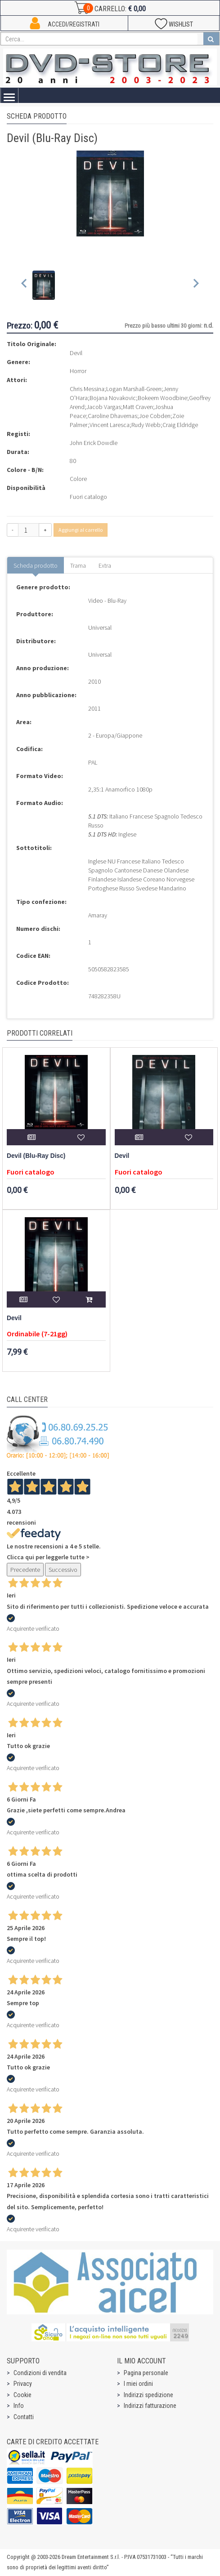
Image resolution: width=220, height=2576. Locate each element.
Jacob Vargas (103, 407)
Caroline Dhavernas (112, 416)
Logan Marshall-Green (134, 389)
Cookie (22, 2394)
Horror (78, 371)
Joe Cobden (155, 416)
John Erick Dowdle (93, 443)
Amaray (97, 915)
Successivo (63, 1570)
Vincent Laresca (110, 425)
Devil (122, 1155)
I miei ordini (138, 2383)
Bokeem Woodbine (162, 398)
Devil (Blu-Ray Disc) (36, 1155)
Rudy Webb (146, 425)
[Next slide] (195, 285)
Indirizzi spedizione (148, 2394)
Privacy (22, 2383)
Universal (100, 627)
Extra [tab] (105, 565)
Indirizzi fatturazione (150, 2405)
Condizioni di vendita (40, 2372)
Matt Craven (138, 407)
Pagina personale (146, 2372)
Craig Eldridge (180, 425)
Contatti (23, 2416)
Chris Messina (87, 389)
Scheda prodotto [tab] (35, 565)
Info (18, 2405)
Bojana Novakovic (113, 398)
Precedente (25, 1570)
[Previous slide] (24, 285)
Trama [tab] (78, 565)
